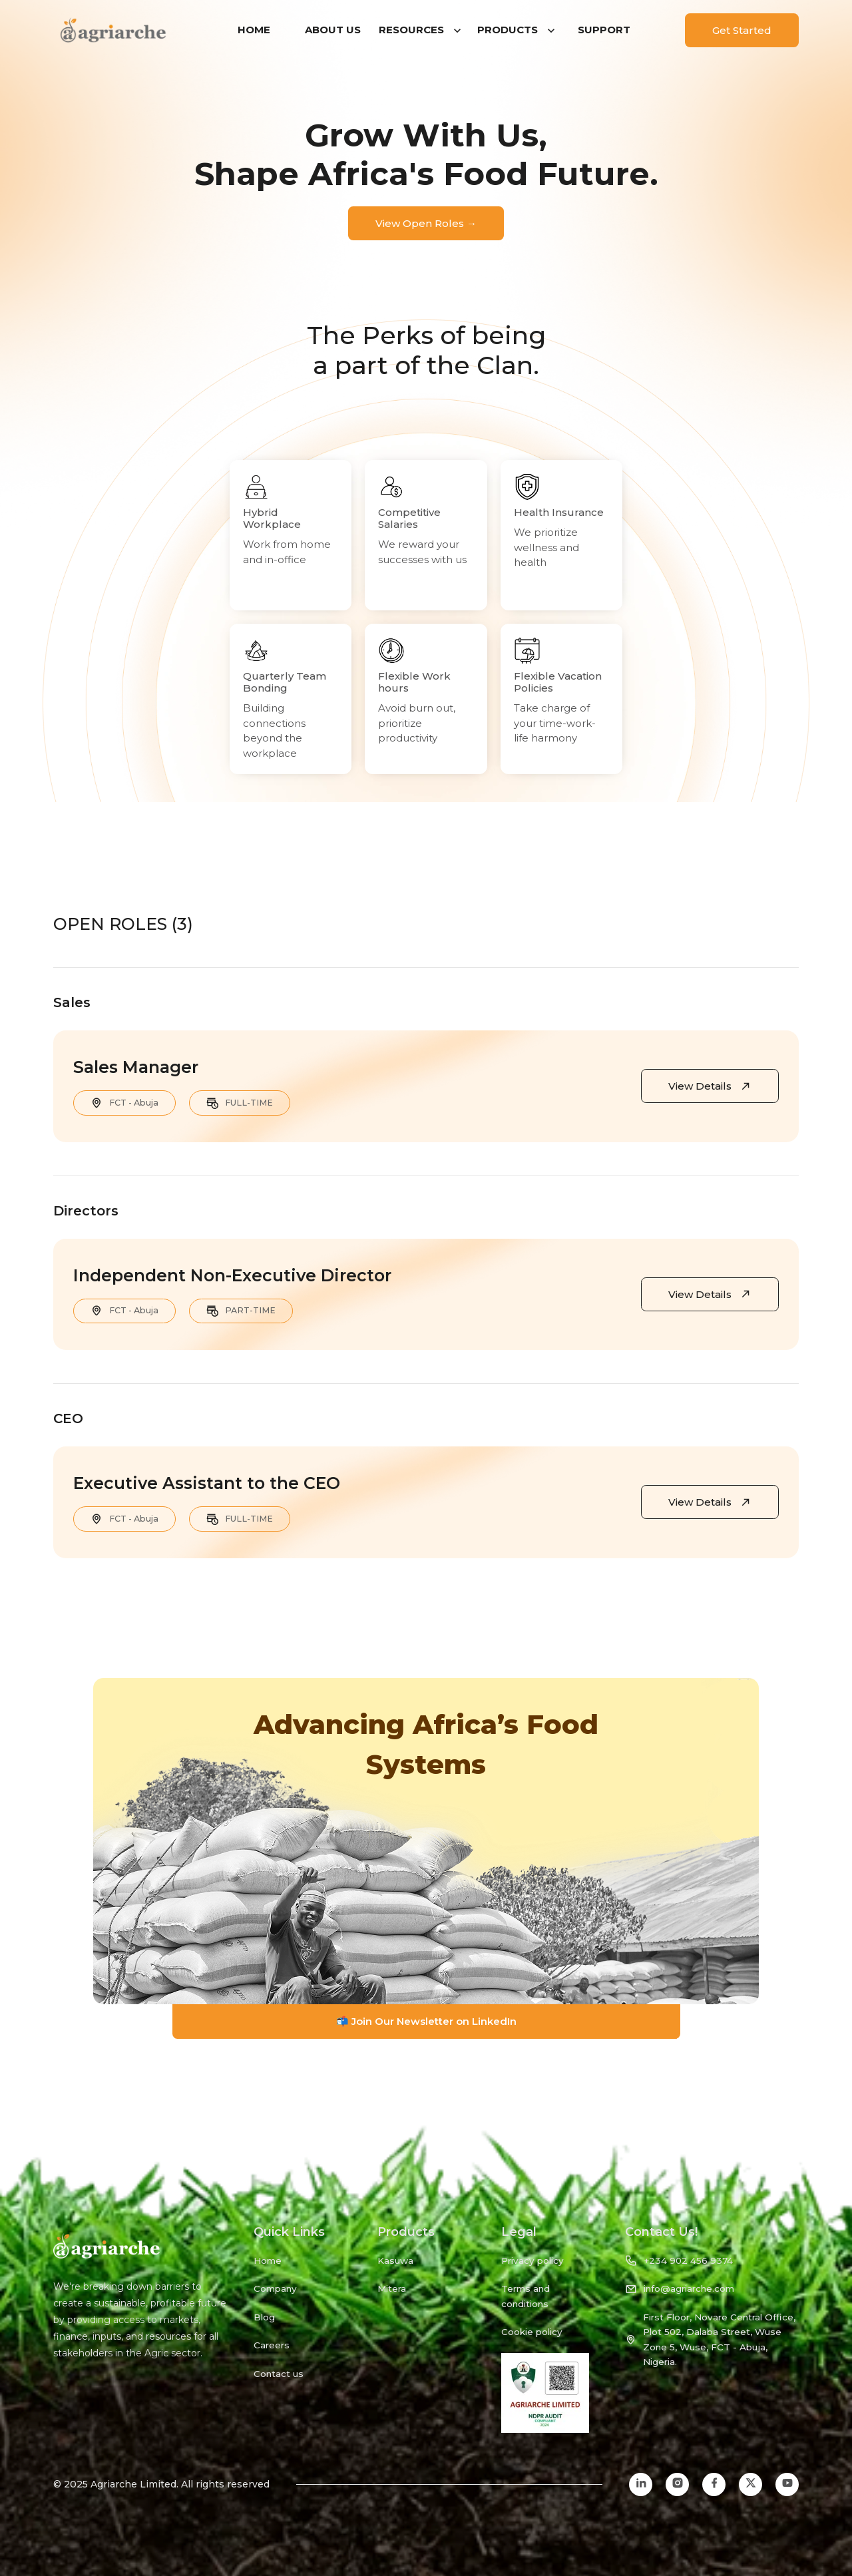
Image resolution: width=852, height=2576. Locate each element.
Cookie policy (531, 2331)
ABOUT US (333, 29)
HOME (254, 29)
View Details (710, 1086)
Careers (272, 2345)
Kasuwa (395, 2260)
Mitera (391, 2288)
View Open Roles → (426, 223)
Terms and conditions (525, 2296)
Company (275, 2288)
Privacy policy (532, 2260)
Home (268, 2260)
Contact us (279, 2373)
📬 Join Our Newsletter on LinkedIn (426, 2021)
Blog (264, 2317)
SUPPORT (604, 29)
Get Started (741, 30)
